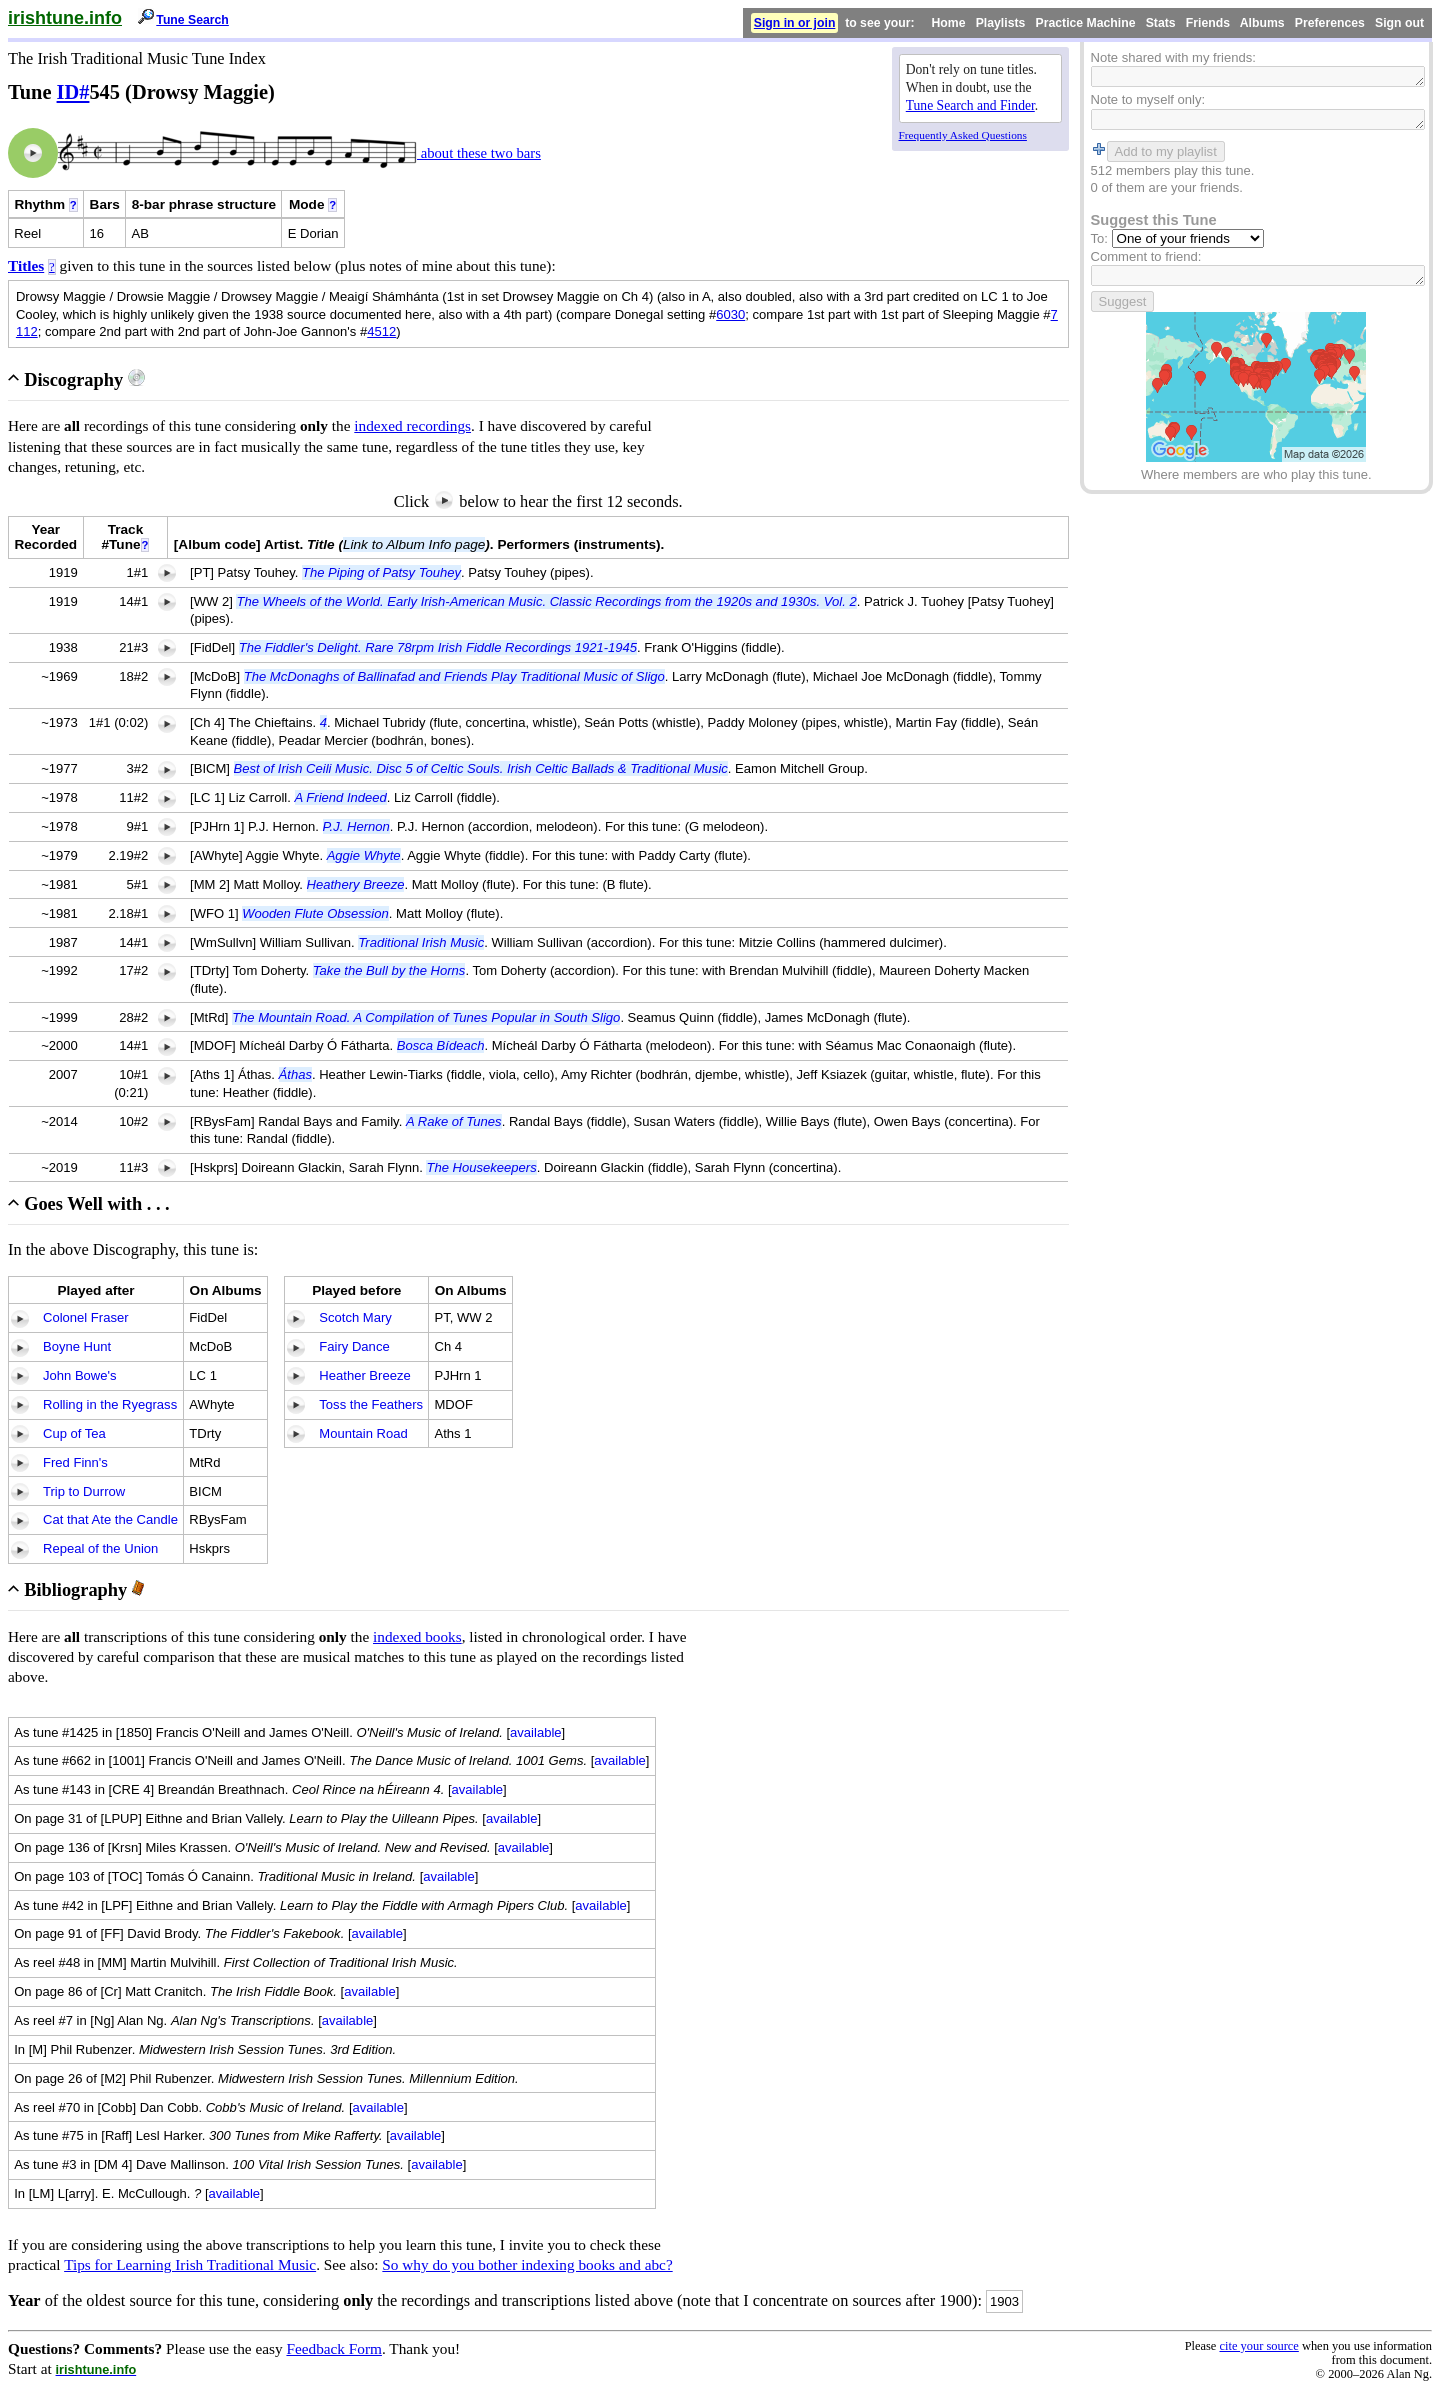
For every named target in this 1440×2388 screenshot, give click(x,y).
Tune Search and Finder (970, 105)
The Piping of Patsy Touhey (381, 572)
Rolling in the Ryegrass (110, 1404)
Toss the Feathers (371, 1404)
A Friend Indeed (341, 797)
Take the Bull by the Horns (389, 970)
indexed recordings (412, 425)
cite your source (1258, 2346)
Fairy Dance (354, 1346)
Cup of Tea (74, 1433)
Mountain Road (363, 1433)
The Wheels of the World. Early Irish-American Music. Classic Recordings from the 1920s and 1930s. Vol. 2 (546, 601)
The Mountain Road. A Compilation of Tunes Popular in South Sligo (426, 1017)
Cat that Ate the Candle (110, 1519)
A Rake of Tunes (454, 1121)
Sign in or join (795, 23)
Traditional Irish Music (421, 942)
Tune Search (192, 20)
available (536, 1732)
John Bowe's (80, 1375)
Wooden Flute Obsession (315, 913)
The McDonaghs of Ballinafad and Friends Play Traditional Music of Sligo (454, 676)
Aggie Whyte (364, 855)
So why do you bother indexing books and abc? (527, 2264)
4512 (381, 331)
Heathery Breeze (356, 884)
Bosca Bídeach (441, 1045)
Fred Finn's (75, 1462)
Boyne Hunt (77, 1346)
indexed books (417, 1636)
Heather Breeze (364, 1375)
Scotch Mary (355, 1317)
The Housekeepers (481, 1167)
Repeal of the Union (100, 1548)
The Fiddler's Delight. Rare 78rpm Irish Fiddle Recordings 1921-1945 (438, 647)
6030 (730, 314)
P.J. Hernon (356, 826)
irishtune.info (65, 18)
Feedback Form (334, 2348)
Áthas (295, 1074)
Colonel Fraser (86, 1317)
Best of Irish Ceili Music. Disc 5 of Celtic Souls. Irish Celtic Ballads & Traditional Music (481, 768)
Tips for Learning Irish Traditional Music (190, 2264)
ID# (73, 92)
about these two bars (479, 153)
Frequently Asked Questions (963, 135)
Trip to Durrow (84, 1491)
